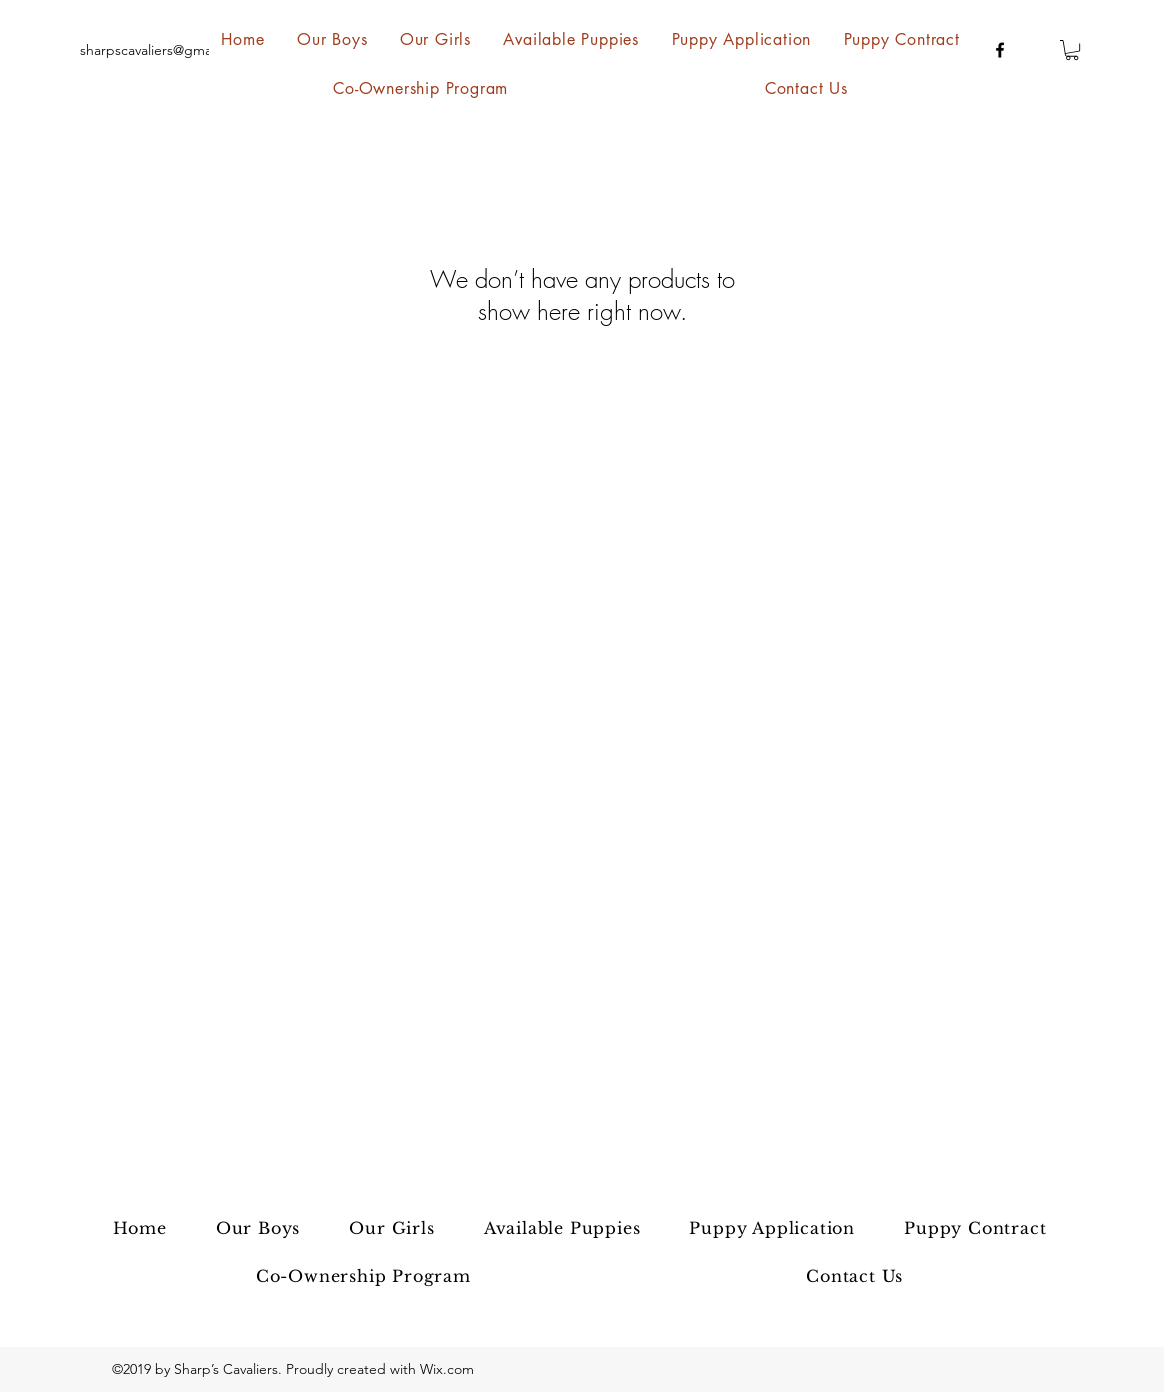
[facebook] (1000, 50)
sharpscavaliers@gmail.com (164, 50)
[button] (1072, 50)
